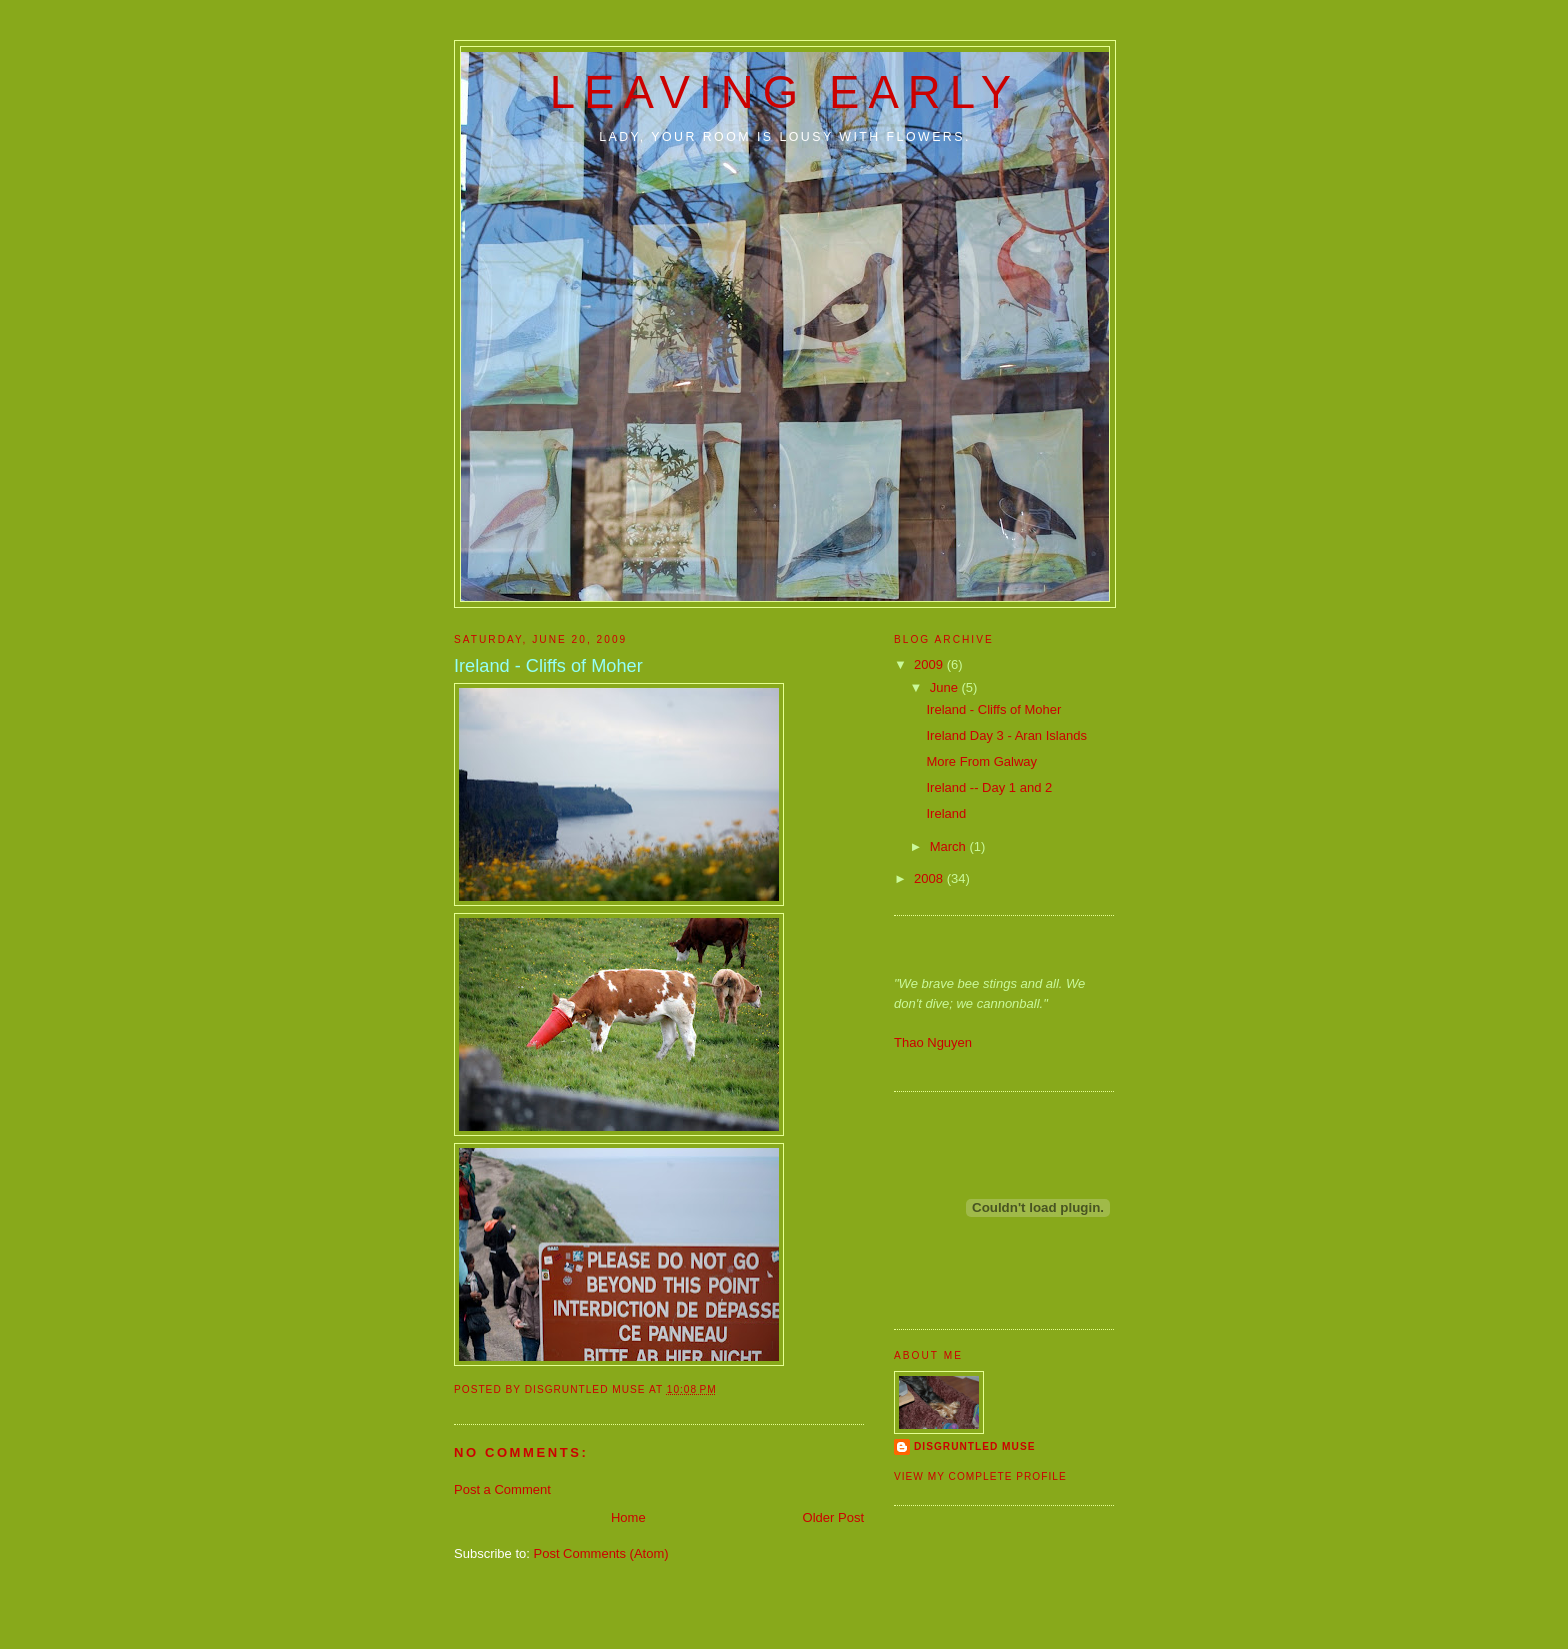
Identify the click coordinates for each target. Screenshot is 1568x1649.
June (946, 687)
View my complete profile (980, 1476)
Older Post (833, 1517)
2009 (930, 664)
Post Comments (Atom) (601, 1553)
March (950, 846)
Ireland (946, 813)
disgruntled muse (974, 1446)
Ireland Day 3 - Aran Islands (1006, 735)
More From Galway (981, 761)
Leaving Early (785, 92)
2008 (930, 878)
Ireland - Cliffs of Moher (993, 709)
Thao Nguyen (933, 1042)
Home (628, 1517)
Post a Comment (502, 1489)
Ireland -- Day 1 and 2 (989, 787)
